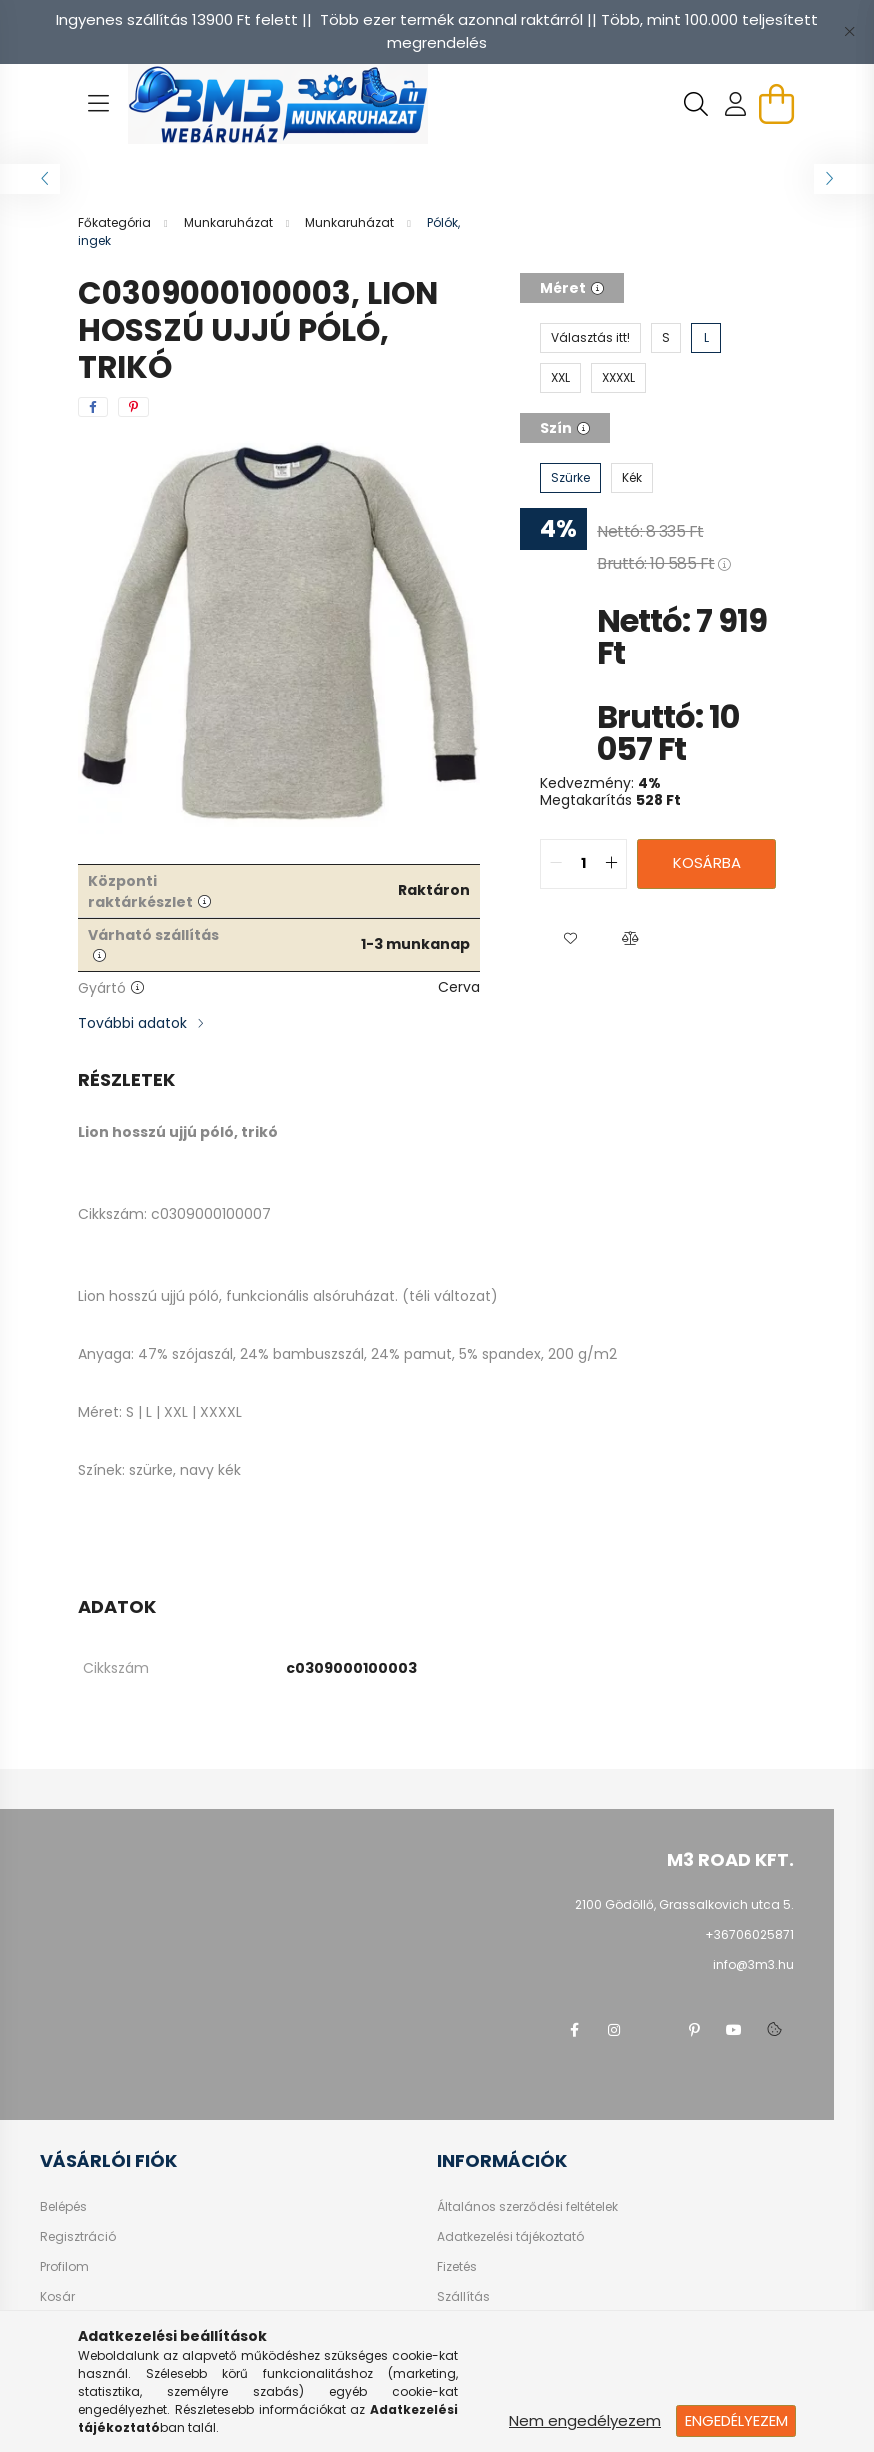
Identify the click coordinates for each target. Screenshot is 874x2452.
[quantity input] (583, 864)
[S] (666, 338)
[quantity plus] (611, 864)
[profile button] (736, 104)
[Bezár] (849, 32)
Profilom (64, 2267)
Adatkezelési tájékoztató (510, 2237)
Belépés (63, 2207)
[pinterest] (133, 407)
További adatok (132, 1023)
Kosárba (707, 862)
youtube (734, 2030)
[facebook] (93, 407)
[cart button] (776, 104)
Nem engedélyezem (585, 2420)
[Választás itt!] (590, 338)
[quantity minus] (556, 864)
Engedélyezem (736, 2420)
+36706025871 (749, 1934)
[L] (706, 338)
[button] (570, 939)
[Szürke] (570, 478)
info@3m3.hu (753, 1964)
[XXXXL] (618, 378)
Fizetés (457, 2267)
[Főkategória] (116, 222)
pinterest (694, 2030)
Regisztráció (78, 2237)
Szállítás (463, 2297)
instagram (614, 2030)
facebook (574, 2030)
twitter (654, 2030)
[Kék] (632, 478)
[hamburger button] (98, 104)
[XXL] (560, 378)
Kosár (57, 2297)
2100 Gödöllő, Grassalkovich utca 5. (684, 1904)
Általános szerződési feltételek (527, 2207)
